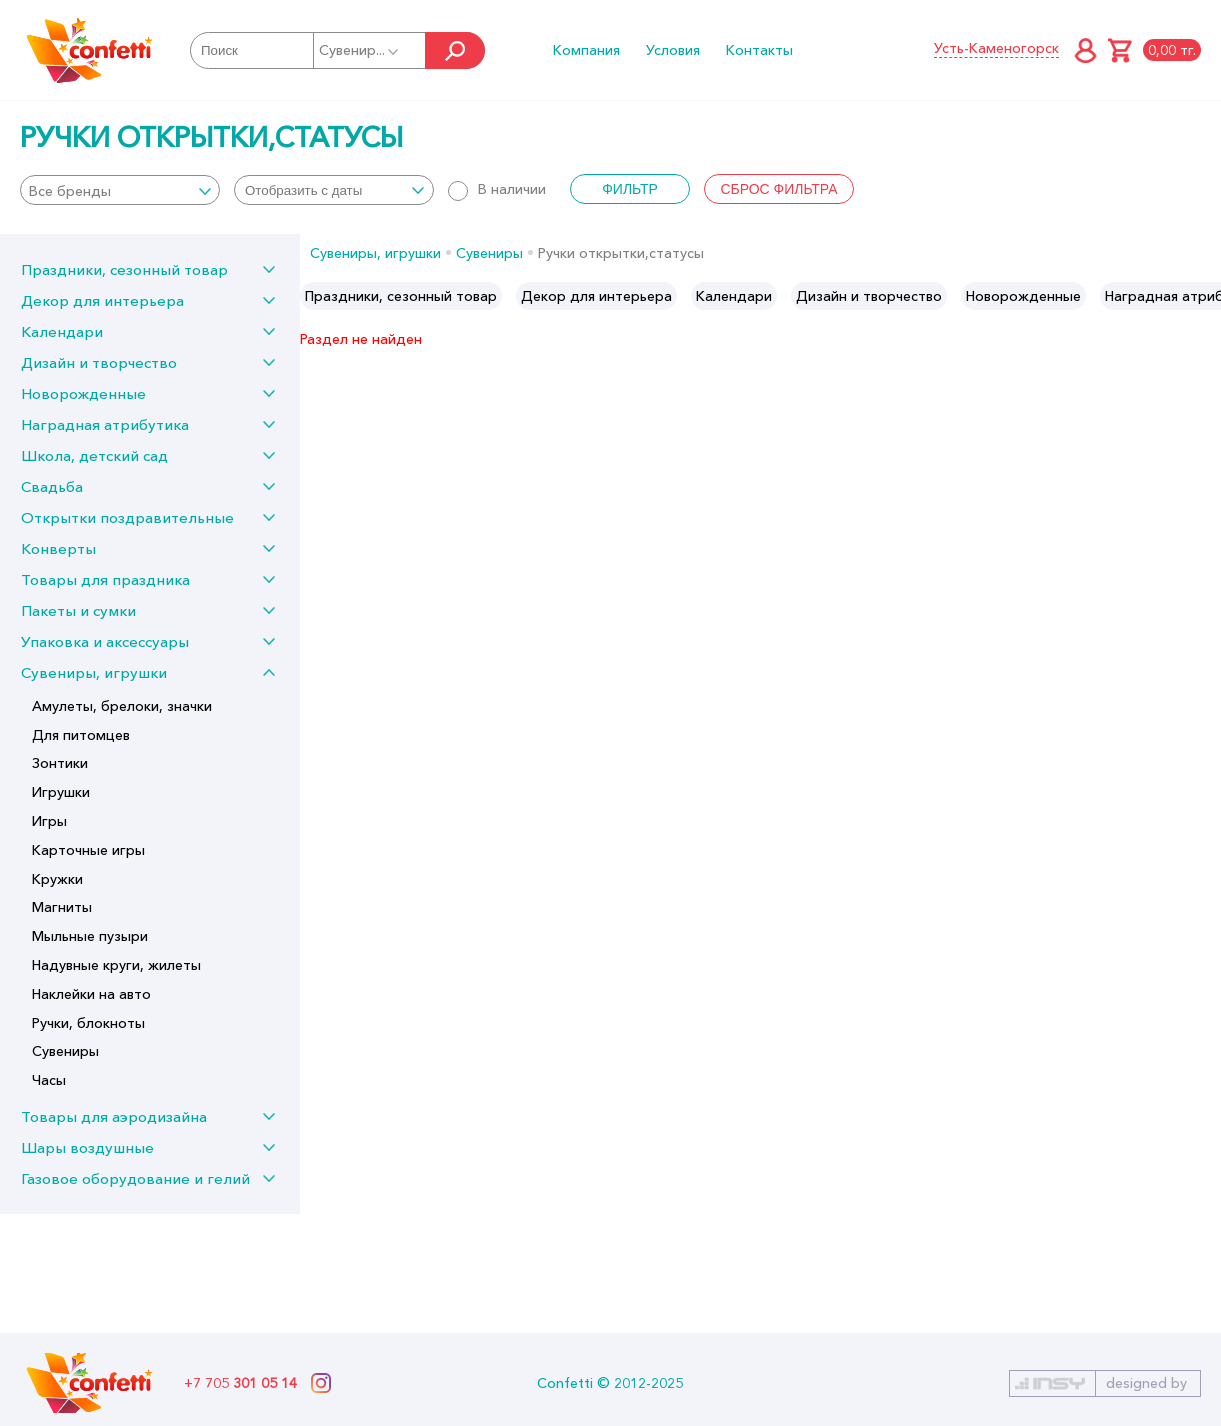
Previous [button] (316, 296)
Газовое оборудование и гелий (135, 1178)
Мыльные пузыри (90, 936)
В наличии (497, 189)
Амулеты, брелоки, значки (122, 706)
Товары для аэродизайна (114, 1116)
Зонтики (60, 763)
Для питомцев (81, 735)
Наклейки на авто (91, 994)
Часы (49, 1080)
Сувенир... (360, 50)
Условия (673, 50)
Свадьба (52, 486)
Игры (49, 821)
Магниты (62, 907)
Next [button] (1204, 296)
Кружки (57, 879)
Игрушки (61, 792)
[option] (401, 296)
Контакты (759, 50)
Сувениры (65, 1051)
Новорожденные (83, 393)
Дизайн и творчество (99, 362)
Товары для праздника (105, 579)
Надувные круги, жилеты (116, 965)
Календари (62, 331)
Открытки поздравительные (127, 517)
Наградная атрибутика (105, 424)
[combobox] (120, 190)
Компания (586, 50)
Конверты (58, 548)
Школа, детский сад (94, 455)
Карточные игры (88, 850)
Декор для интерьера (102, 300)
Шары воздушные (87, 1147)
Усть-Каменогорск (996, 48)
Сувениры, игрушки (94, 672)
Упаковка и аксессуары (105, 641)
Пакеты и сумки (78, 610)
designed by (1146, 1383)
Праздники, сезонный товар (124, 269)
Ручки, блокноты (88, 1023)
